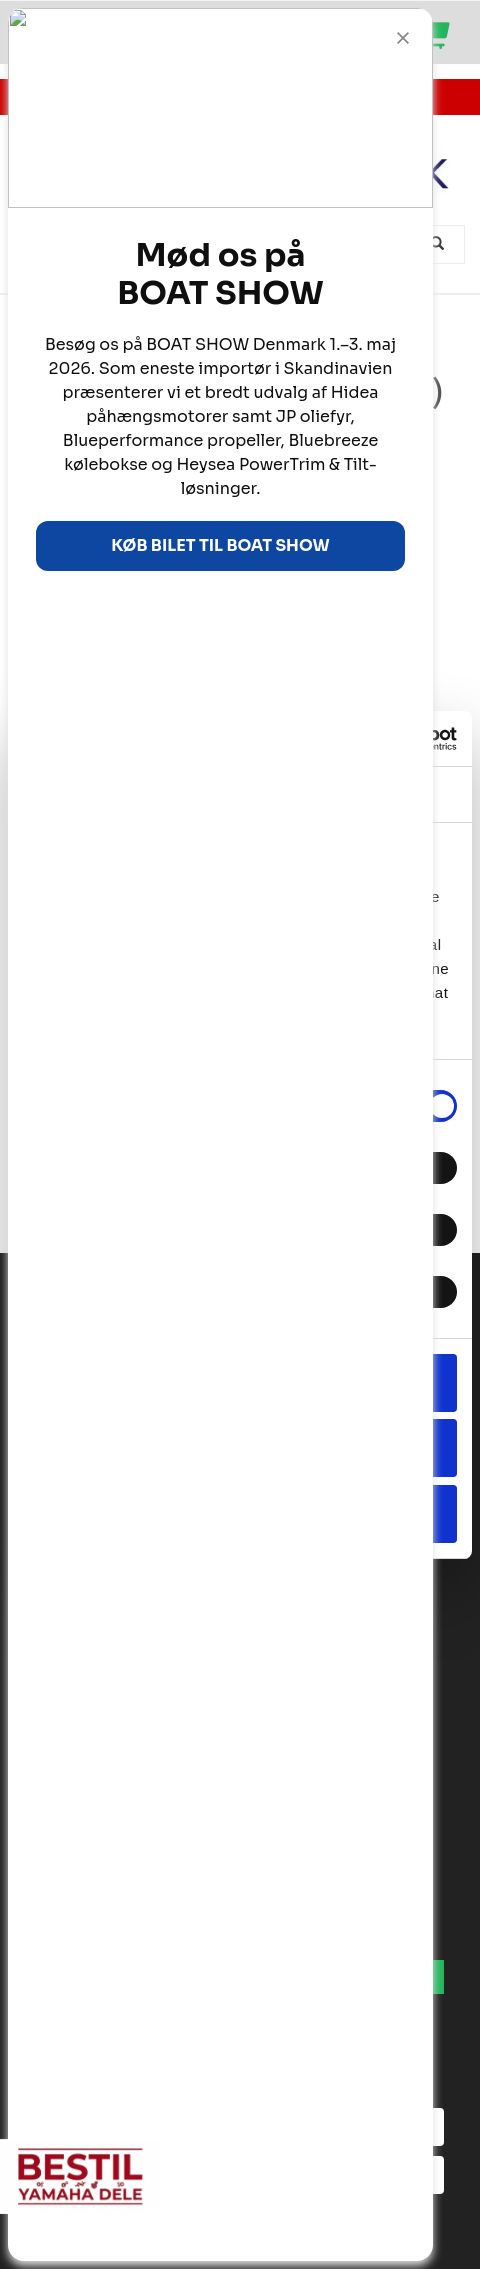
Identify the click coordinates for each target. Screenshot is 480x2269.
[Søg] (439, 244)
